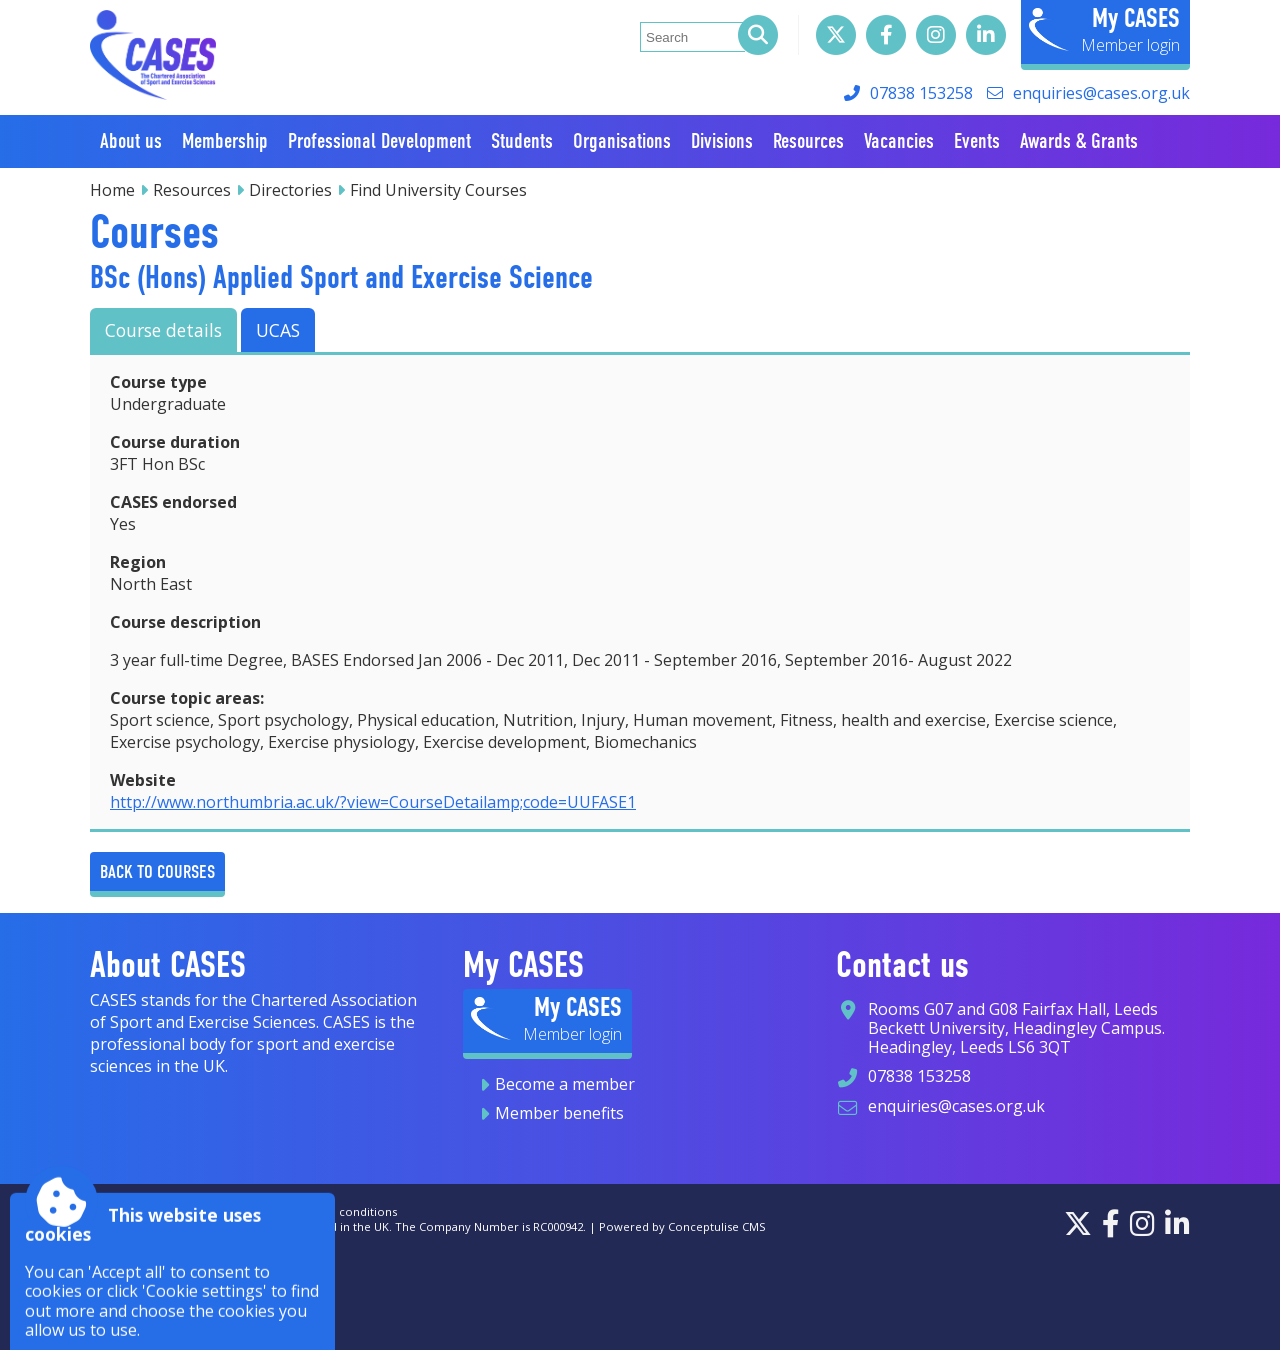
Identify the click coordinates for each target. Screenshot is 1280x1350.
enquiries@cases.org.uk (1101, 93)
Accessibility (122, 1211)
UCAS (278, 330)
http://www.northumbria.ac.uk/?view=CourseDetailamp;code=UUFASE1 (373, 802)
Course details (163, 330)
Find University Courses (438, 190)
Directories (290, 190)
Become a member (565, 1084)
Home (112, 190)
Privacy (245, 1211)
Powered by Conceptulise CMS (682, 1226)
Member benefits (559, 1113)
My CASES (1136, 18)
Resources (192, 190)
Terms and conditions (337, 1211)
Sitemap (190, 1211)
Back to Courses (157, 871)
